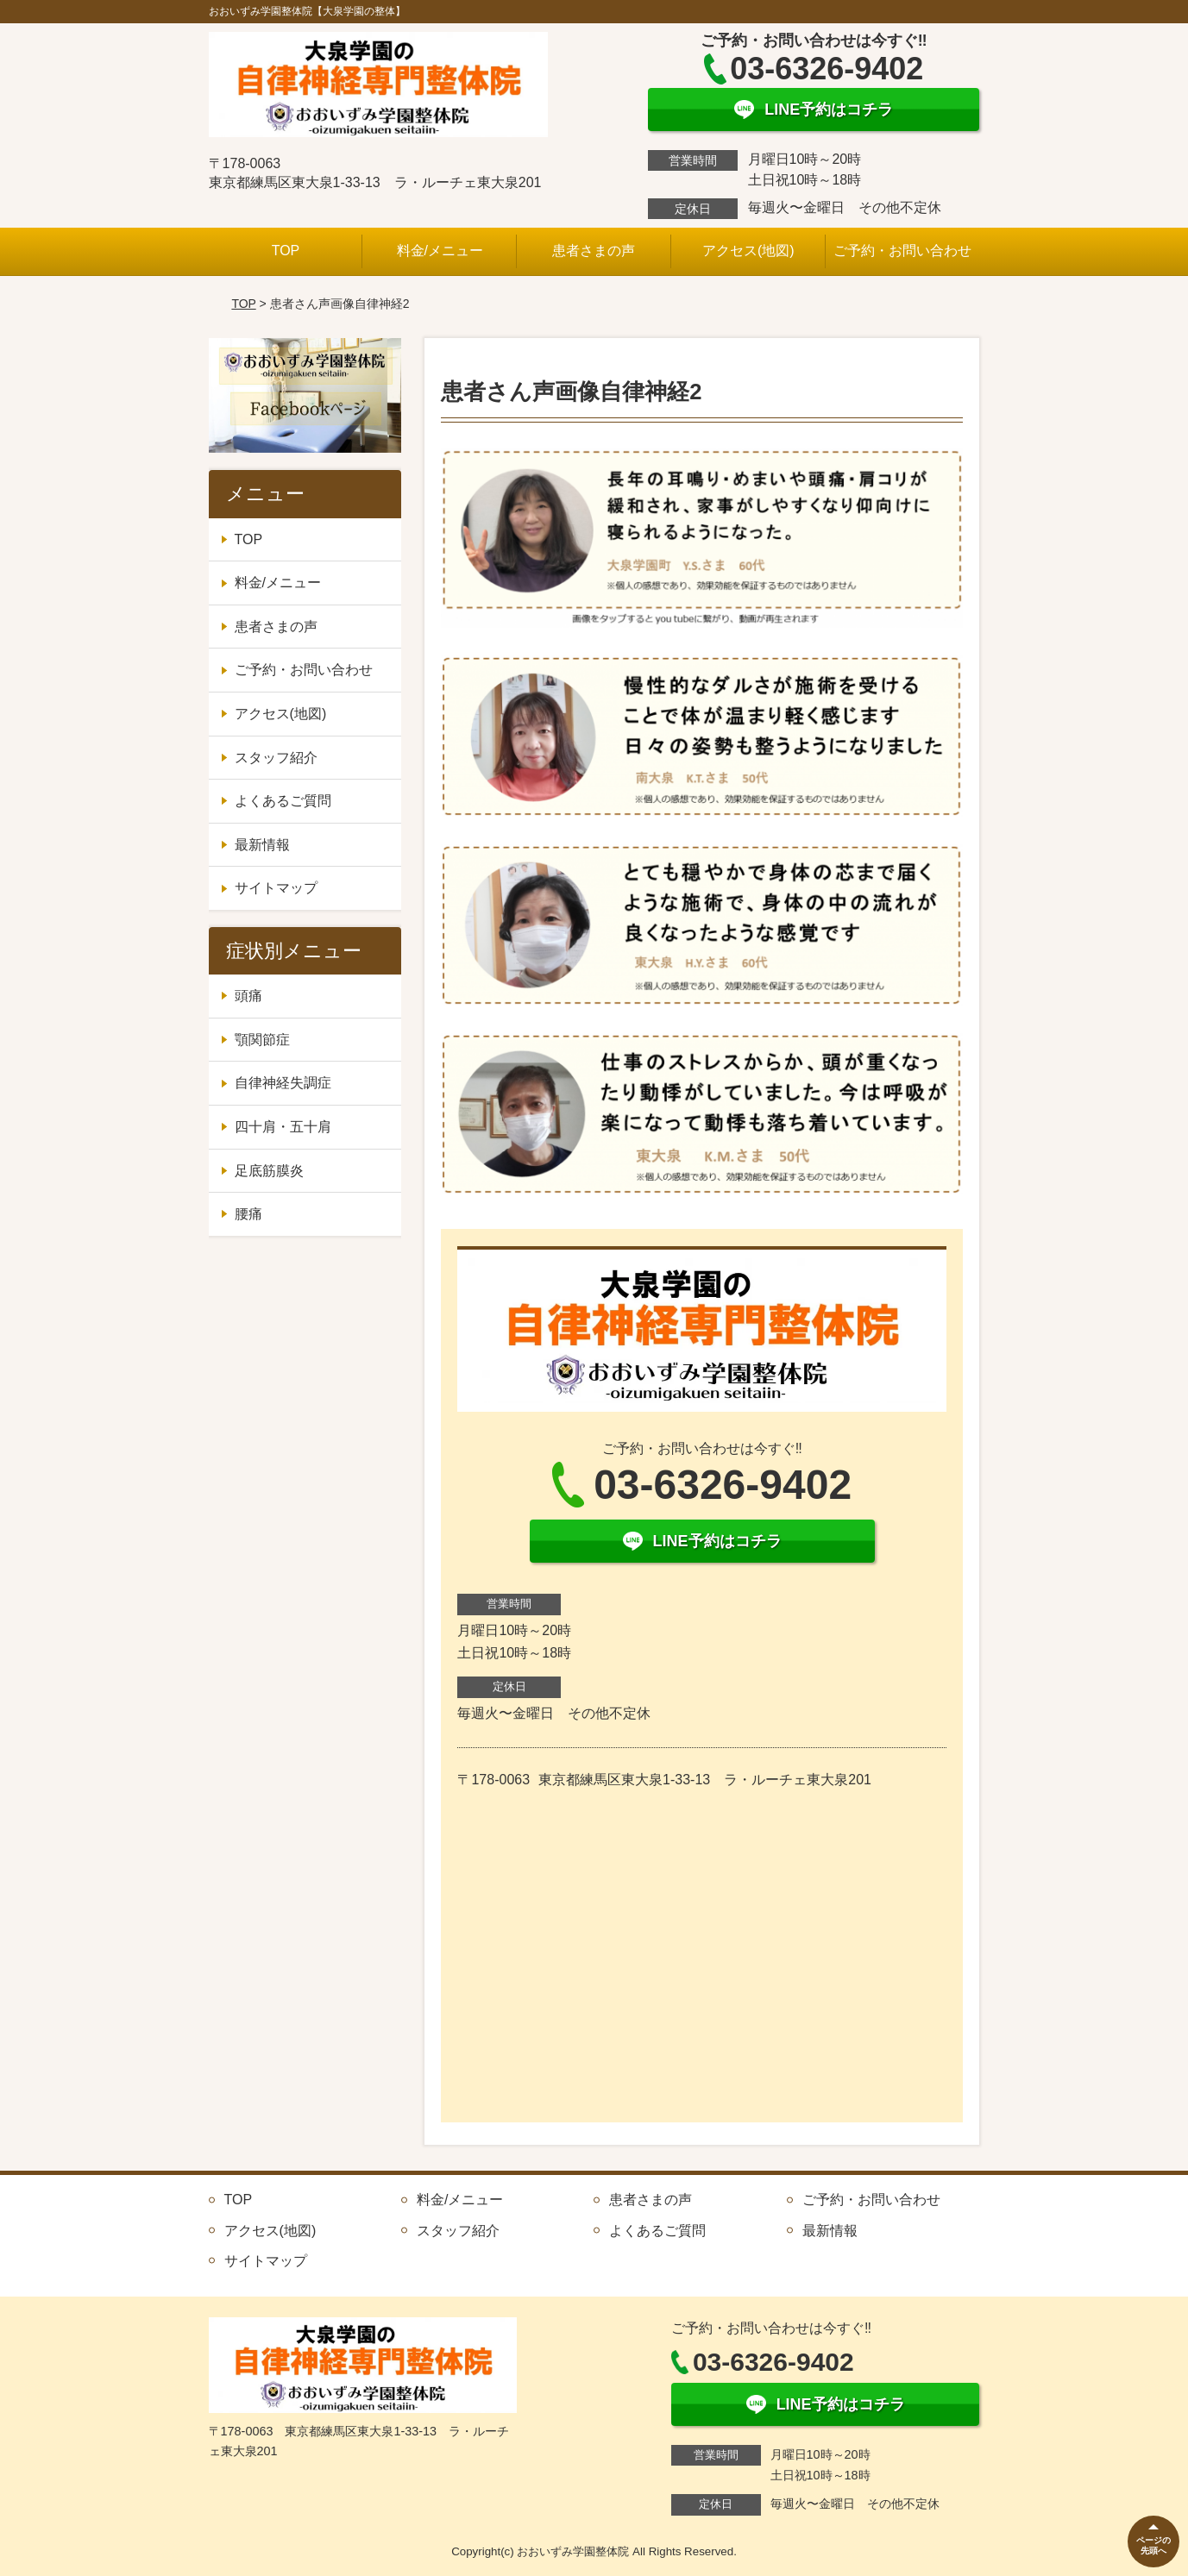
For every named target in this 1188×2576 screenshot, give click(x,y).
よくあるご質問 (283, 800)
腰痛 (248, 1214)
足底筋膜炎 (269, 1170)
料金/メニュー (440, 250)
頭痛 (248, 995)
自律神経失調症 (283, 1082)
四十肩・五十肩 (283, 1126)
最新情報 (262, 844)
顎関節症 (262, 1039)
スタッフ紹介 (276, 757)
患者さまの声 (593, 250)
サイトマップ (276, 888)
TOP (286, 250)
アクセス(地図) (748, 250)
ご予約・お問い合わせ (902, 250)
